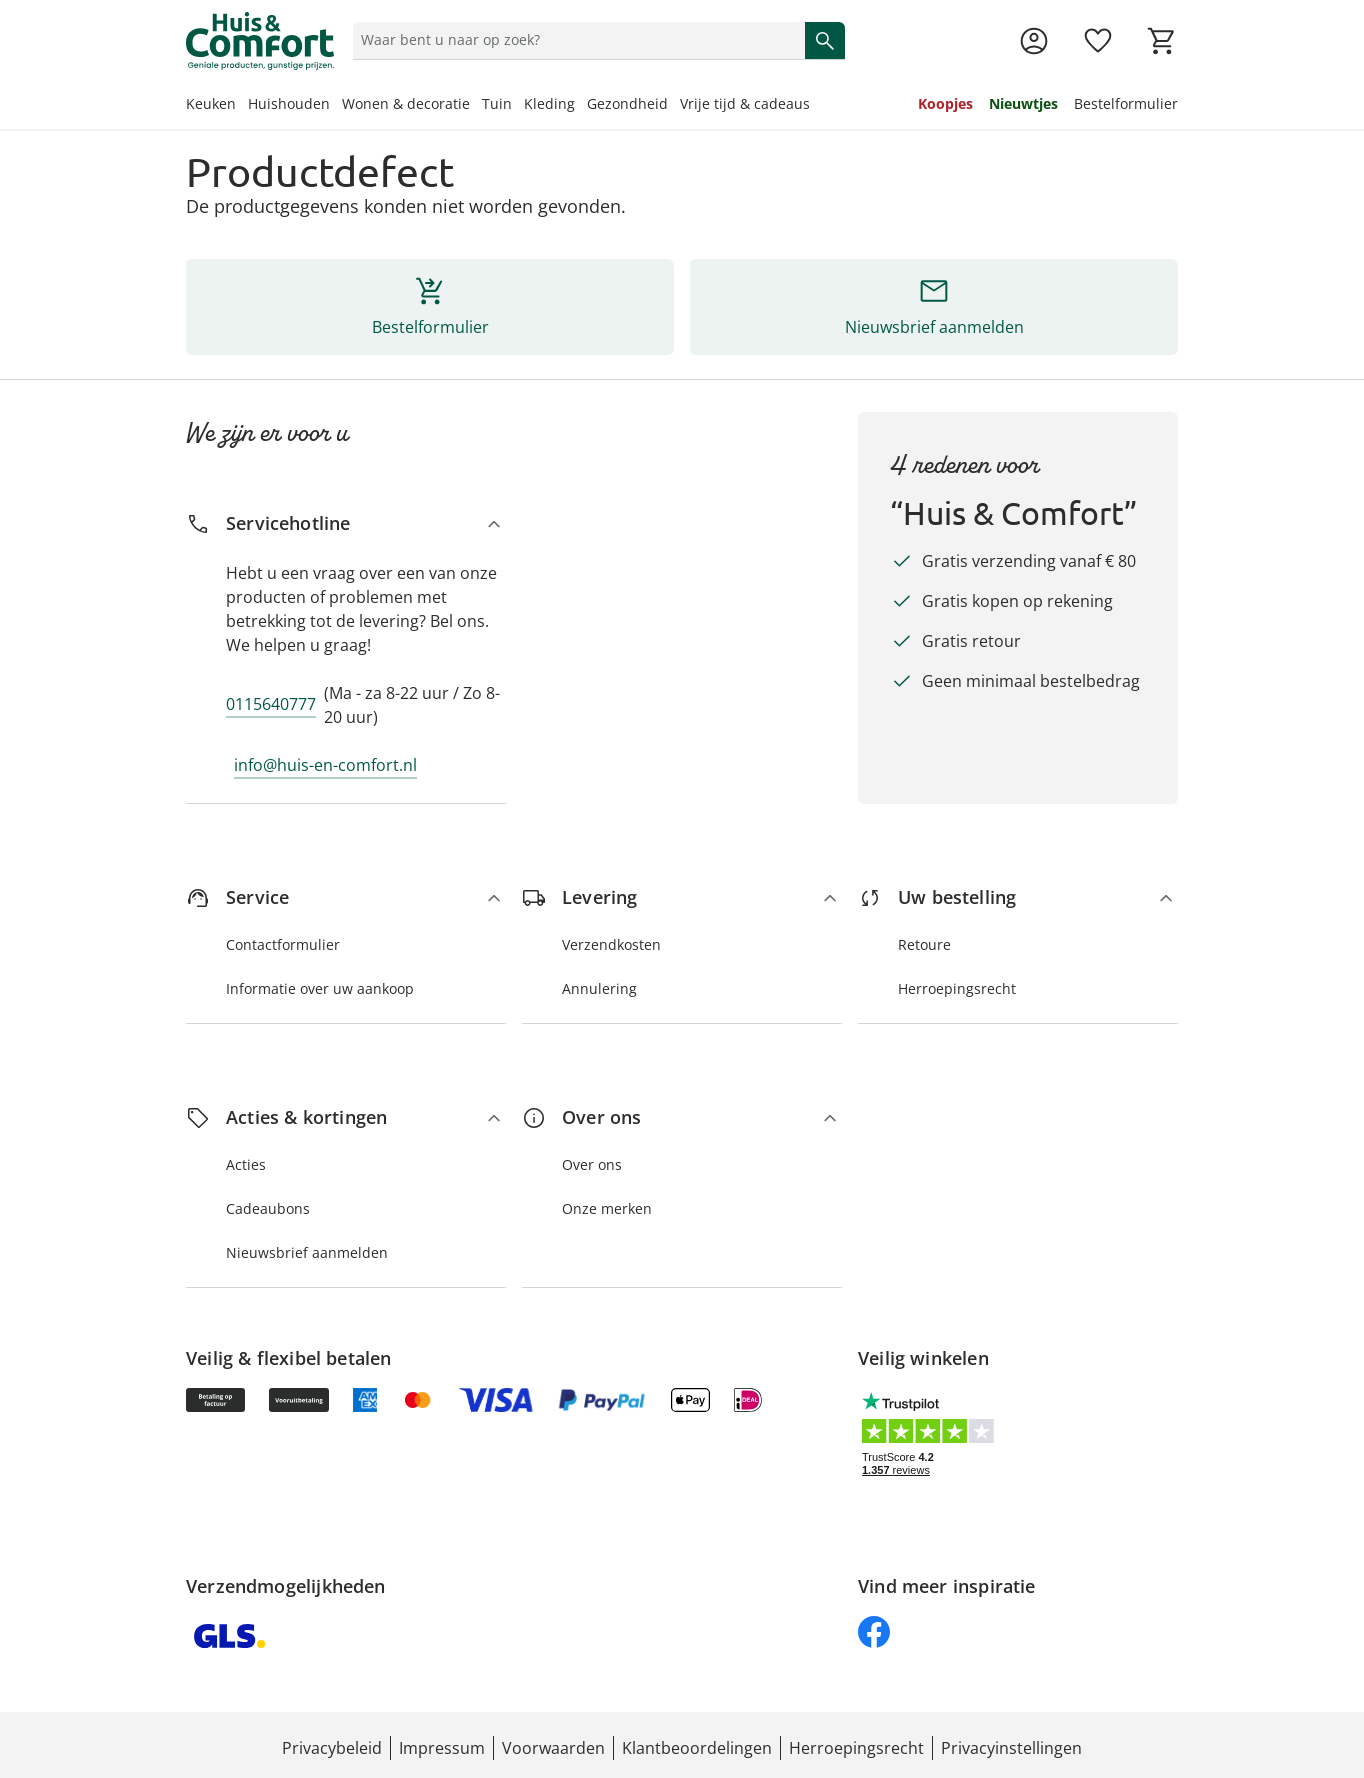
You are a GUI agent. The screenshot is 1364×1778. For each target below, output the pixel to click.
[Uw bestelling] (1018, 897)
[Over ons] (682, 1117)
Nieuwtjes (1023, 103)
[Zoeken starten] (825, 40)
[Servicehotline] (346, 523)
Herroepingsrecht (957, 988)
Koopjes (945, 103)
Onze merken (607, 1208)
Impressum (442, 1748)
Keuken (211, 103)
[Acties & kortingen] (346, 1117)
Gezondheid (627, 103)
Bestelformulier (1126, 103)
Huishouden (289, 103)
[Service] (346, 897)
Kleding (549, 103)
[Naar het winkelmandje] (1162, 41)
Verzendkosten (611, 944)
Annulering (599, 988)
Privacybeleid (332, 1748)
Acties (246, 1164)
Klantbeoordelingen (697, 1748)
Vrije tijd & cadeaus (745, 103)
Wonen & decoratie (406, 103)
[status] (575, 40)
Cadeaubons (268, 1208)
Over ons (592, 1164)
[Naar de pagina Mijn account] (1034, 41)
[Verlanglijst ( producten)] (1098, 41)
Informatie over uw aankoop (320, 988)
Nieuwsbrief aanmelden (307, 1252)
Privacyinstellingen (1011, 1748)
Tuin (497, 103)
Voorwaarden (553, 1748)
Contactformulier (283, 944)
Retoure (924, 944)
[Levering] (682, 897)
